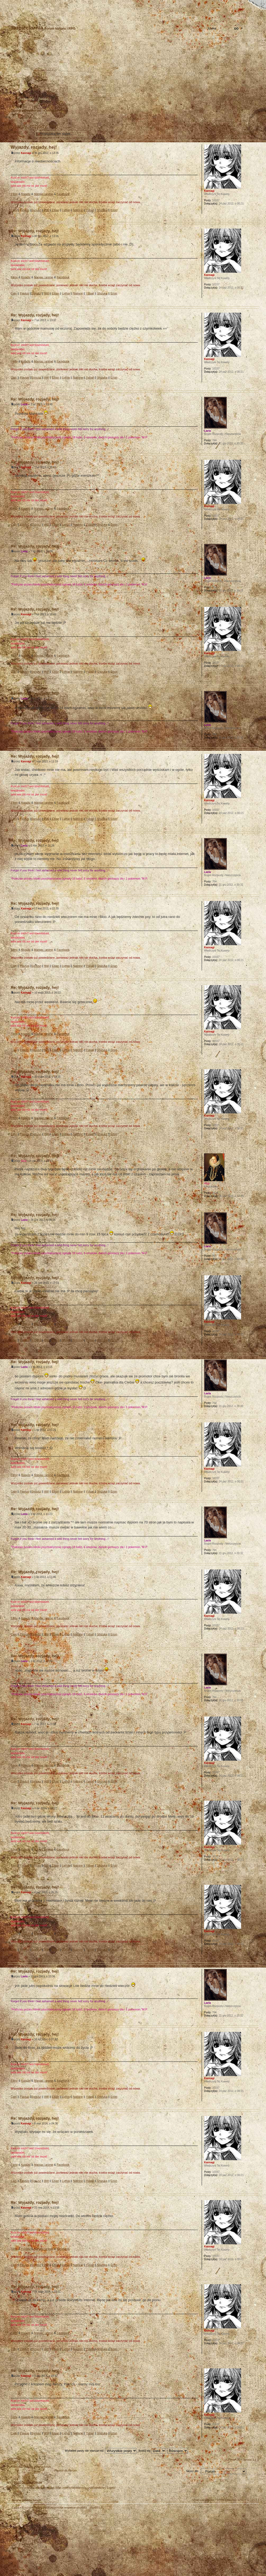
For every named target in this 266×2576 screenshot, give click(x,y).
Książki (25, 193)
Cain (14, 210)
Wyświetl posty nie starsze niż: (101, 2450)
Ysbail (90, 210)
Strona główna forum (132, 73)
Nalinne (78, 210)
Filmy (14, 193)
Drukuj (255, 119)
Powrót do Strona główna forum (31, 2466)
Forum (63, 110)
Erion (113, 210)
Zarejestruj (27, 99)
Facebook (63, 193)
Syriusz (36, 210)
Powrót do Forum (66, 2470)
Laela (24, 404)
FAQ (49, 4)
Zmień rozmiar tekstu (30, 4)
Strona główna (12, 4)
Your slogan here (91, 2543)
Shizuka (102, 210)
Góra (254, 218)
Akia (23, 1160)
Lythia (66, 210)
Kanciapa (49, 110)
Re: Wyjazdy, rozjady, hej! (35, 231)
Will (46, 210)
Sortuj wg (152, 2450)
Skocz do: (192, 2471)
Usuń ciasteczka (203, 2499)
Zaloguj (43, 99)
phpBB (67, 2543)
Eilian (55, 210)
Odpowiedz (20, 133)
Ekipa (15, 2507)
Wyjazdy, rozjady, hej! (32, 126)
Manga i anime (43, 193)
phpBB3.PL (96, 2507)
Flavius (24, 210)
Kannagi (26, 153)
